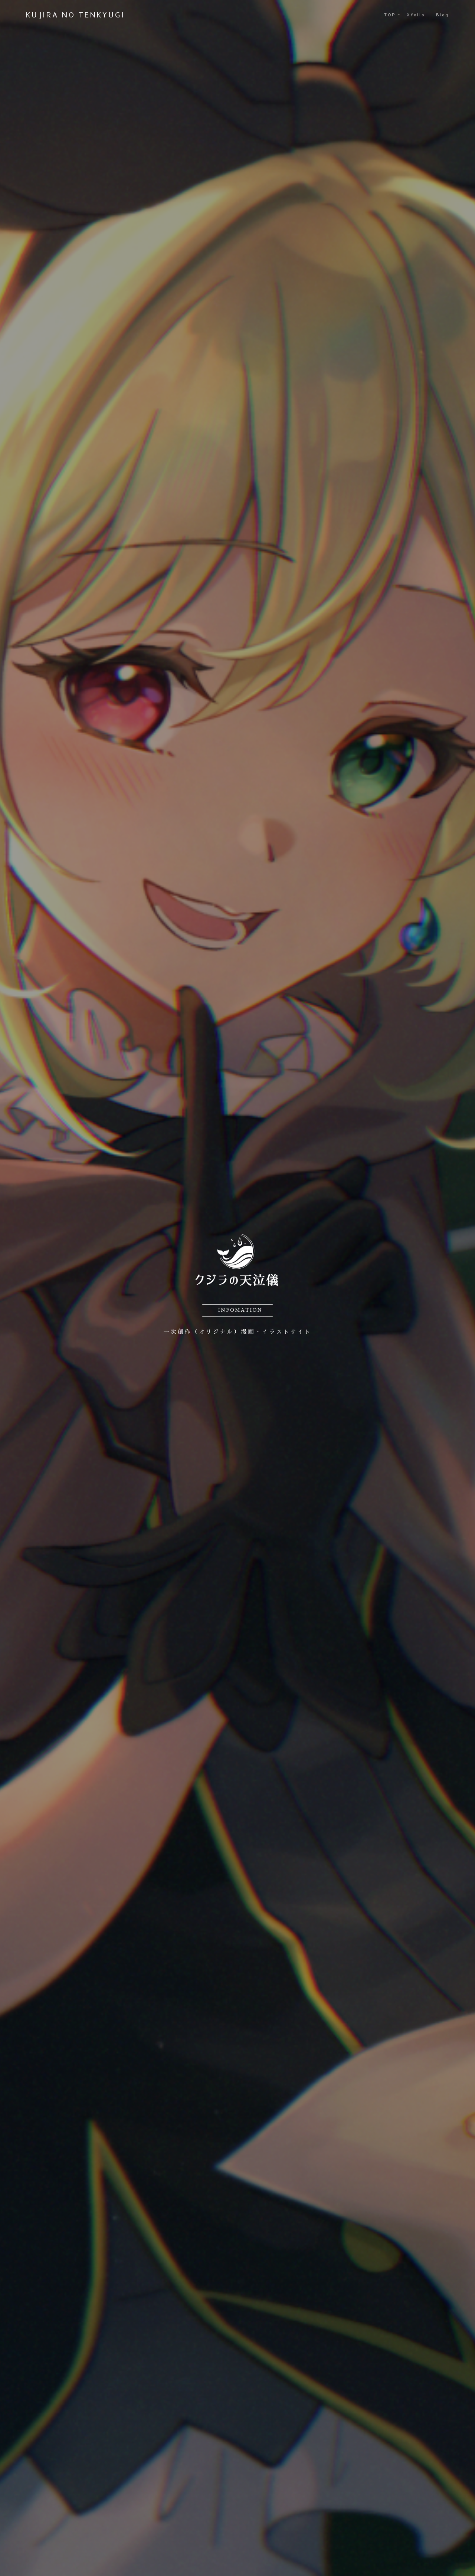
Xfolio (416, 14)
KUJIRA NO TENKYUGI (75, 14)
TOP (390, 14)
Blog (442, 14)
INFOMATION (240, 1310)
